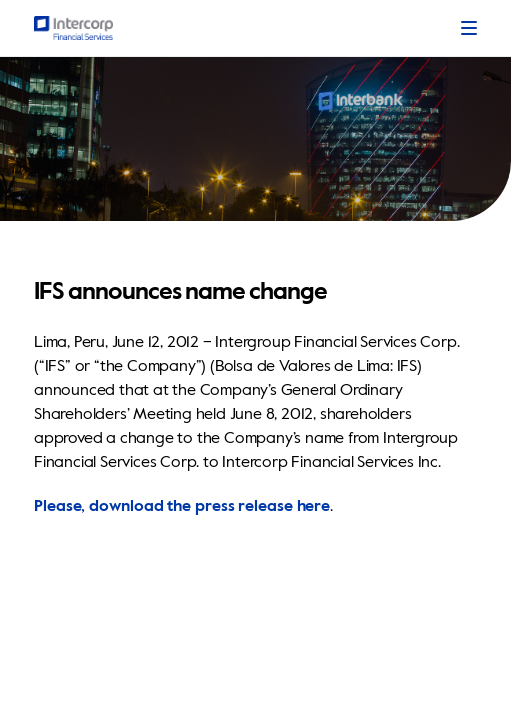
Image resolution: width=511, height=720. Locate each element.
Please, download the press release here (182, 507)
